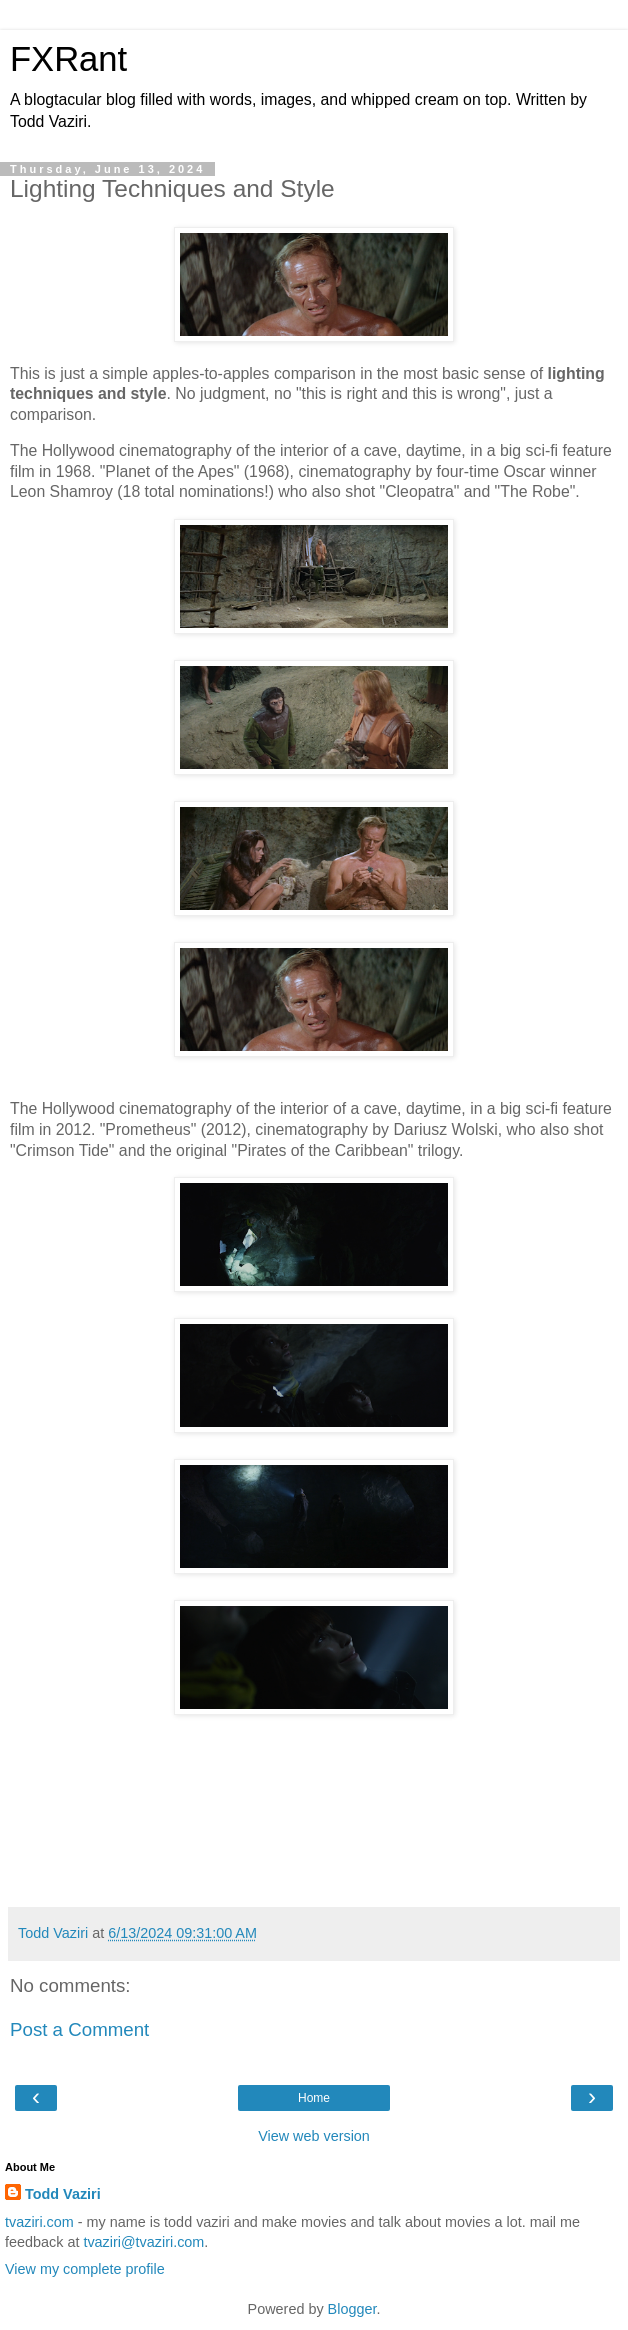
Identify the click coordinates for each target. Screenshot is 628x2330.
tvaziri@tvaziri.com (143, 2242)
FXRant (68, 59)
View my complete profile (85, 2269)
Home (314, 2098)
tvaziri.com (39, 2222)
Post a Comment (79, 2029)
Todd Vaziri (63, 2194)
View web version (314, 2136)
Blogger (352, 2309)
